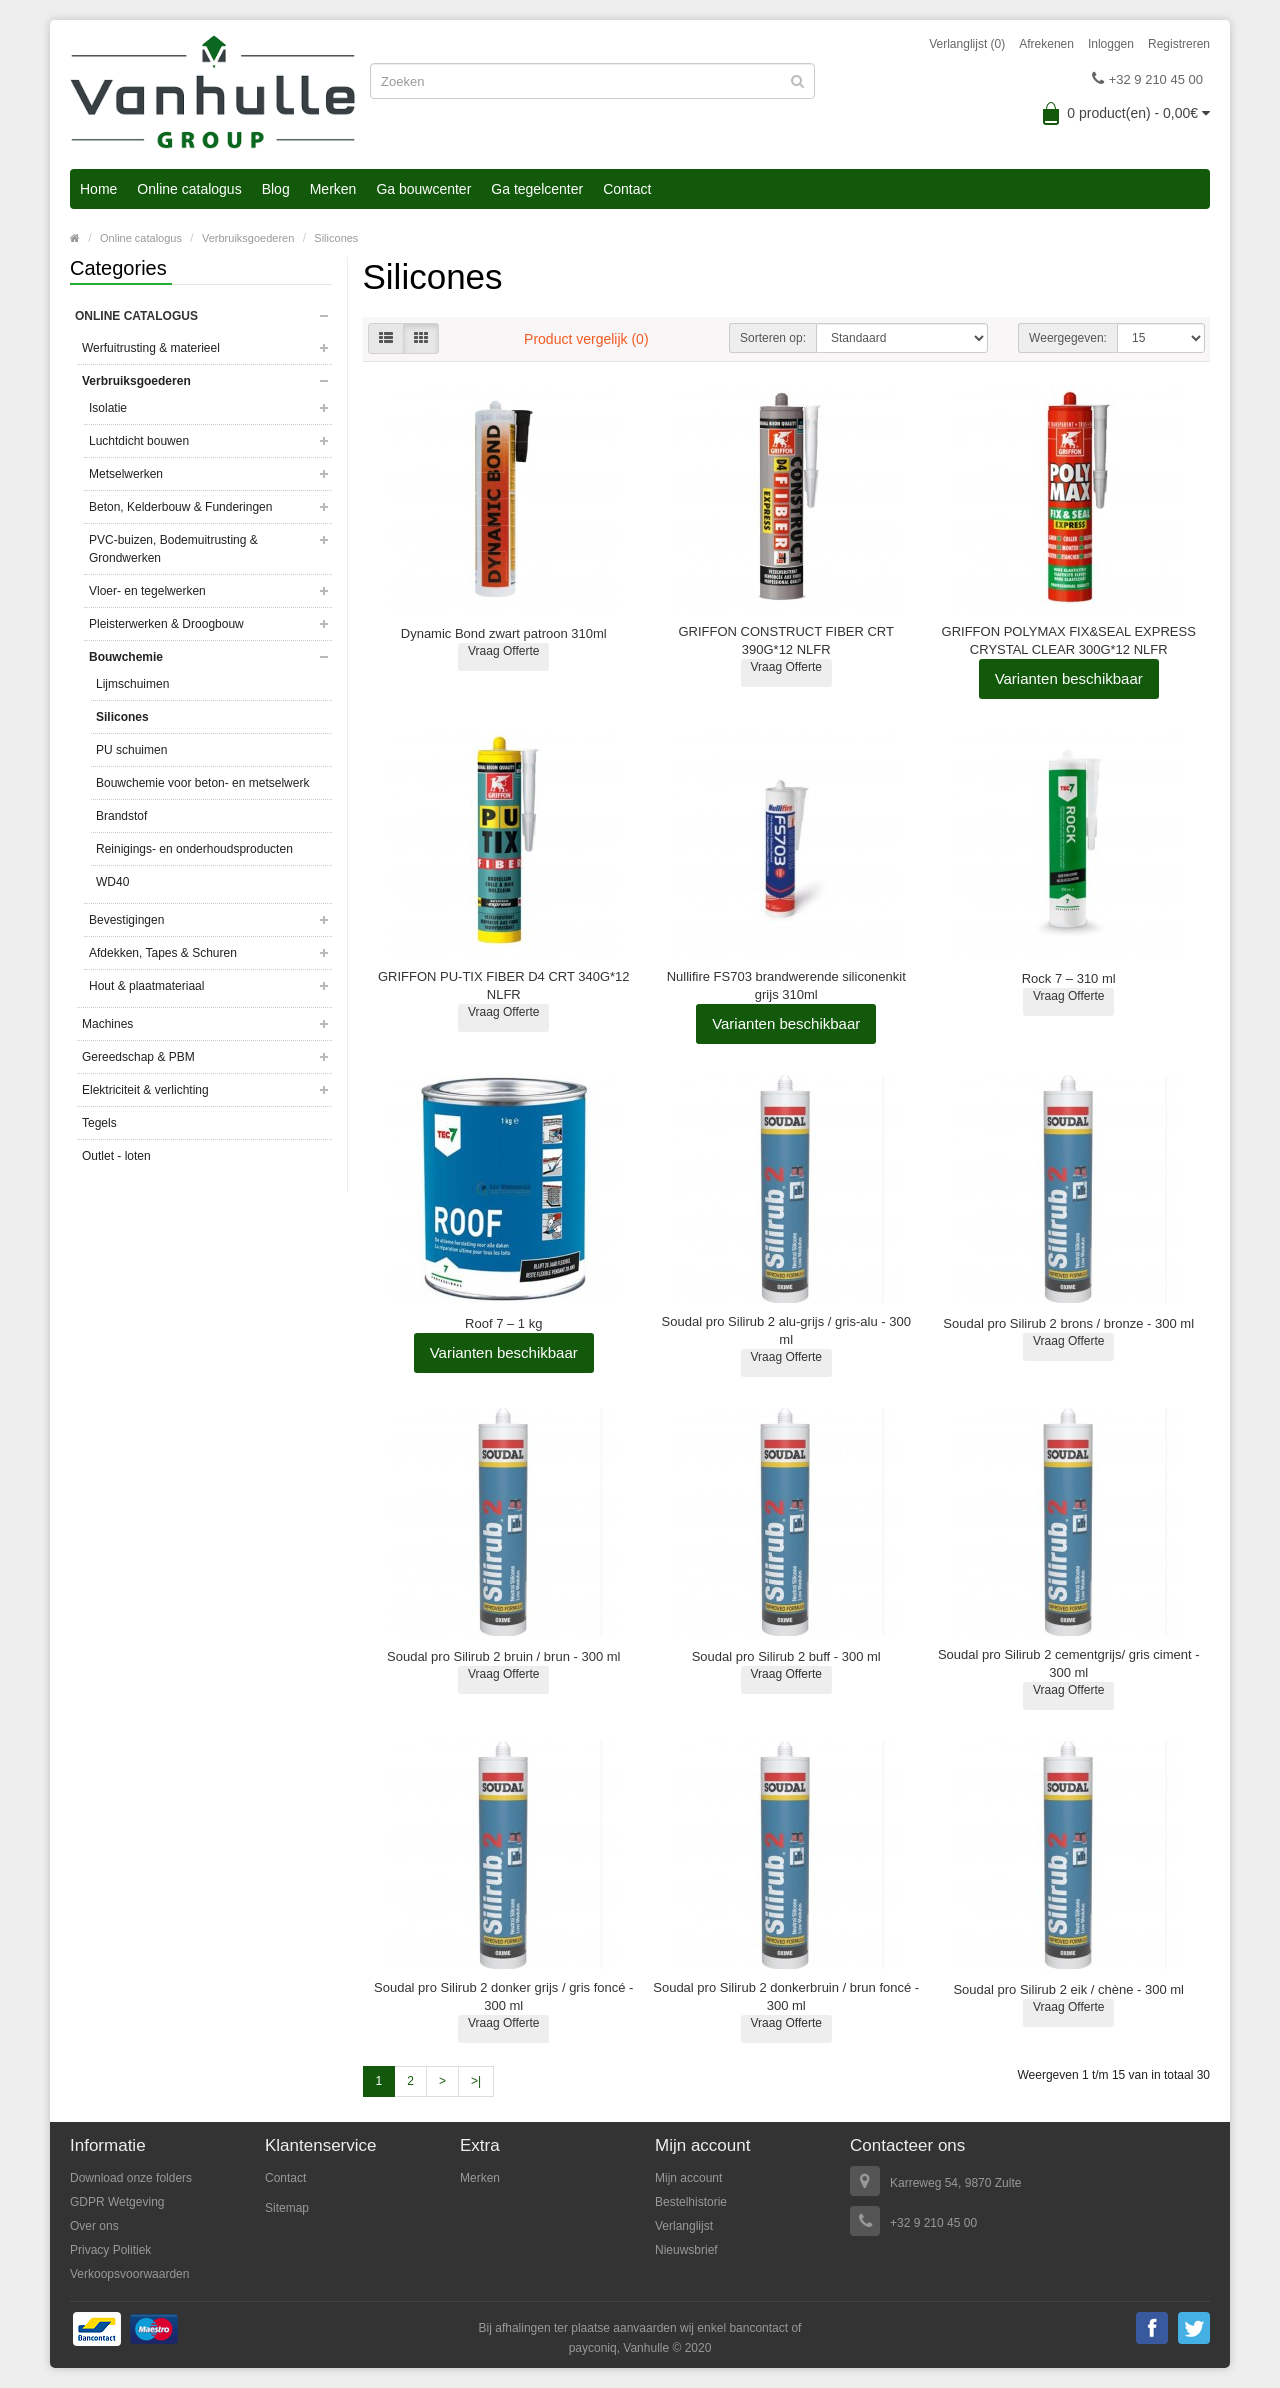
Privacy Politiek (110, 2250)
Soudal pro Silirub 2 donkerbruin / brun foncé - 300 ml (786, 1996)
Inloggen (1111, 44)
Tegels (99, 1123)
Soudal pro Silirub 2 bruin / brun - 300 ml (503, 1656)
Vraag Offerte (503, 651)
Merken (333, 189)
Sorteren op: (773, 338)
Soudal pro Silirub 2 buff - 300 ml (786, 1656)
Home (98, 189)
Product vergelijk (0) (586, 339)
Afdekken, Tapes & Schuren (163, 953)
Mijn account (688, 2178)
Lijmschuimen (132, 684)
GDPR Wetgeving (117, 2202)
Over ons (94, 2226)
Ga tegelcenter (537, 189)
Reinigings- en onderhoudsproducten (194, 849)
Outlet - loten (116, 1156)
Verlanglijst (684, 2226)
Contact (627, 189)
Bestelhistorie (691, 2202)
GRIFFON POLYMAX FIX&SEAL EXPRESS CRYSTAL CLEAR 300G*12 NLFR (1069, 640)
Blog (276, 189)
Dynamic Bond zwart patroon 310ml (504, 633)
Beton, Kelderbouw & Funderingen (180, 507)
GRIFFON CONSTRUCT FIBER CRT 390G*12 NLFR (785, 640)
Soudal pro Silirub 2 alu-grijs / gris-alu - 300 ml (786, 1330)
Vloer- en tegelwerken (147, 591)
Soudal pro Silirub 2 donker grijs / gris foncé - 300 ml (503, 1996)
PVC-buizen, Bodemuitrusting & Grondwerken (173, 549)
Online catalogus (189, 189)
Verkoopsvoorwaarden (129, 2274)
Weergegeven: (1068, 338)
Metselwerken (126, 474)
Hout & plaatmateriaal (146, 986)
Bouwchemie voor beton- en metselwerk (202, 783)
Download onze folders (131, 2178)
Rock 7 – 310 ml (1069, 978)
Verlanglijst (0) (967, 44)
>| (476, 2081)
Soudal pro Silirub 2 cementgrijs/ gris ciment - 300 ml (1069, 1663)
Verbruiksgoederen (248, 238)
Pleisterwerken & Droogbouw (166, 624)
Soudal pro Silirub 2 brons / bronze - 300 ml (1068, 1323)
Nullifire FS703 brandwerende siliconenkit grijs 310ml (786, 985)
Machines (107, 1024)
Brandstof (121, 816)
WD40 (112, 882)
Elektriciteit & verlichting (145, 1090)
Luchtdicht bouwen (139, 441)
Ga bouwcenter (423, 189)
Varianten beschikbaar (1069, 678)
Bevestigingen (126, 920)
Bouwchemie (126, 657)
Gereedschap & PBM (138, 1057)
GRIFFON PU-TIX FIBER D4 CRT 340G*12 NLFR (504, 985)
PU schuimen (131, 750)
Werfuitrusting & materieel (151, 348)
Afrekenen (1046, 44)
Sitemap (287, 2208)
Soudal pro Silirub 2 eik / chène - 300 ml (1068, 1989)
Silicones (336, 238)
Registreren (1179, 44)
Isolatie (108, 408)
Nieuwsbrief (686, 2250)
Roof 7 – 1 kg (503, 1323)
